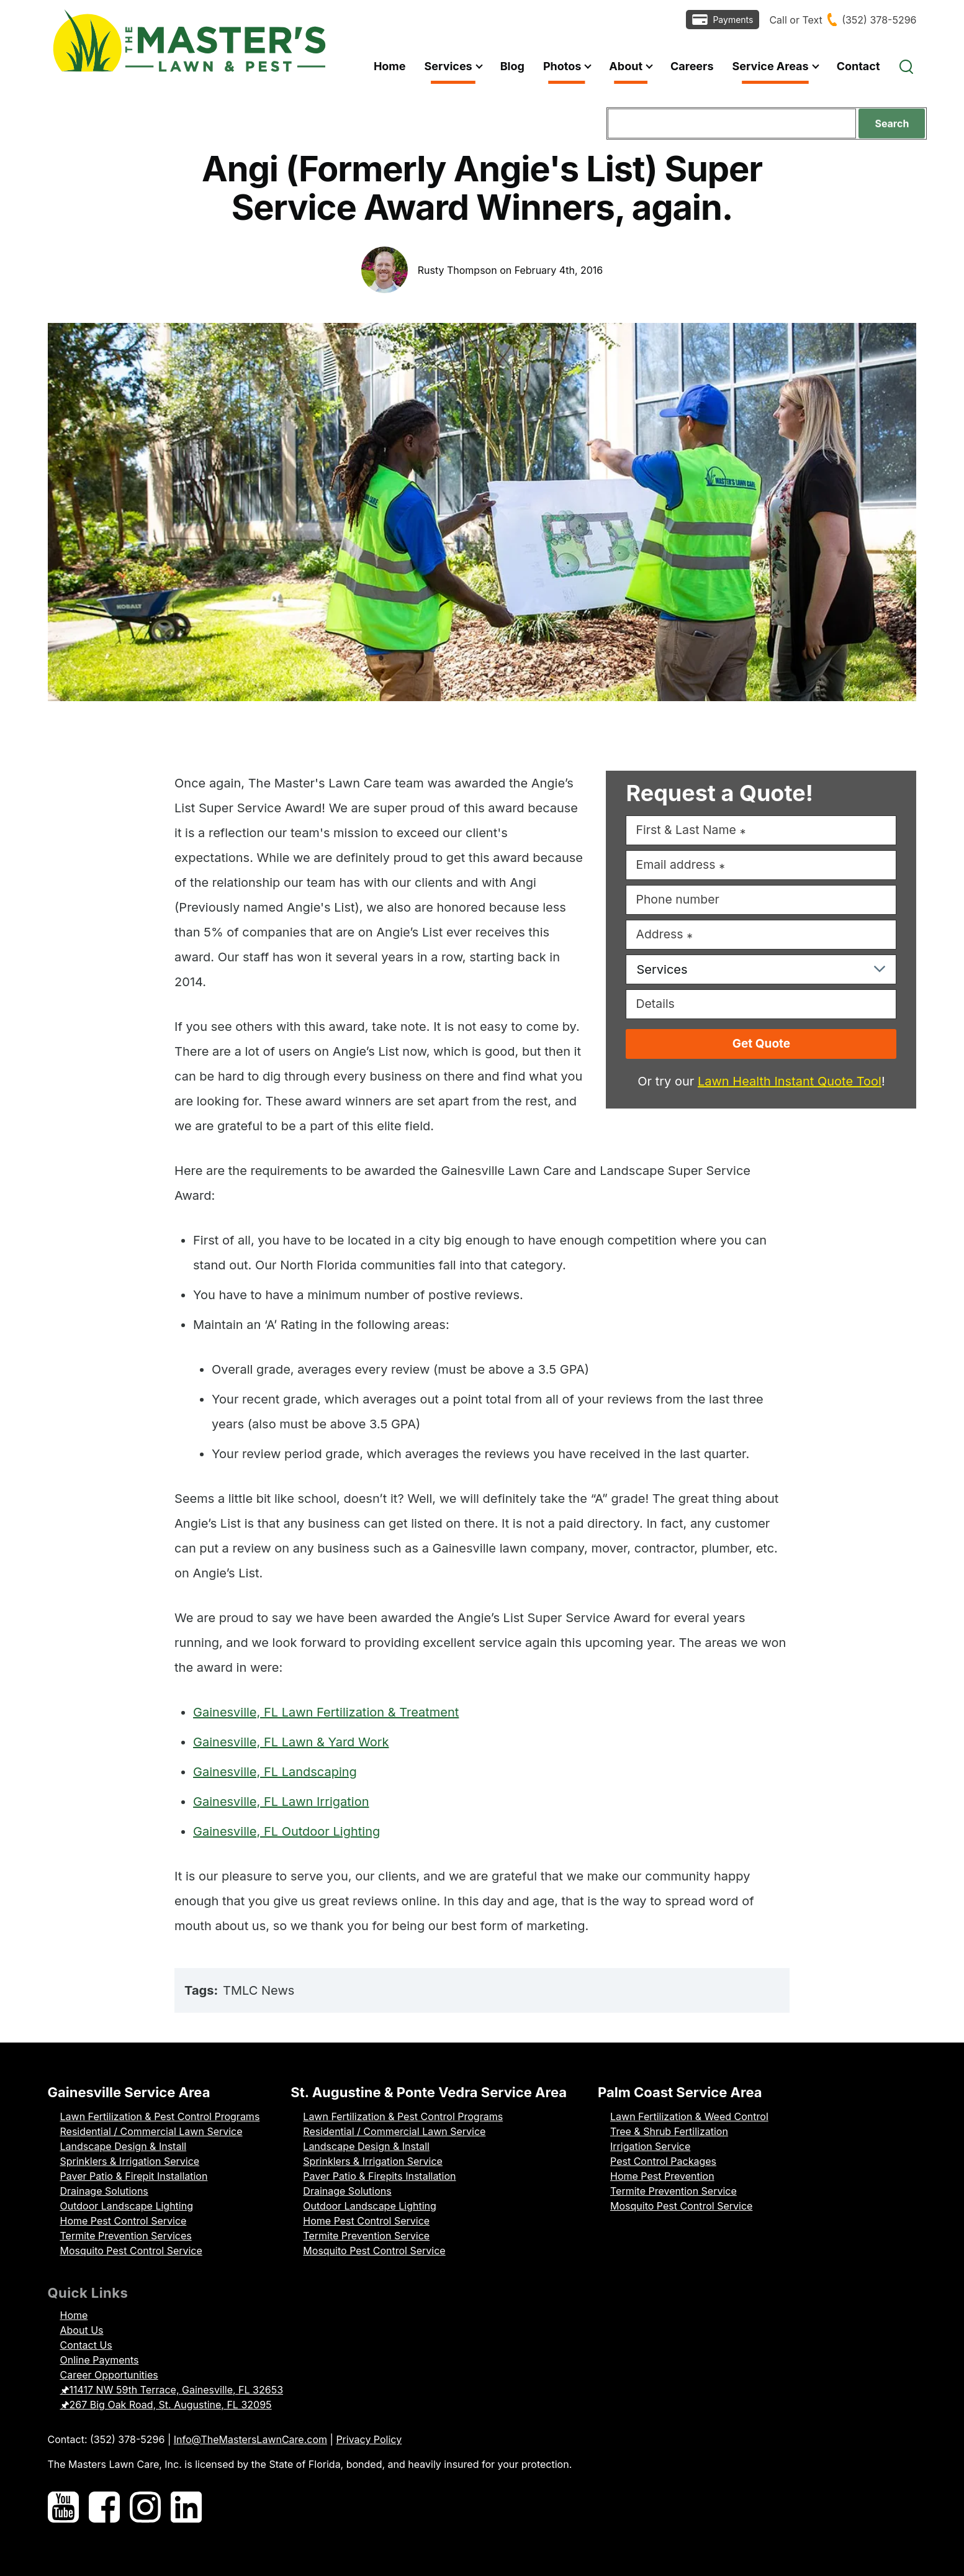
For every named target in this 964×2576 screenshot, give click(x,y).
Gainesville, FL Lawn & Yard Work (291, 1742)
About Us (82, 2330)
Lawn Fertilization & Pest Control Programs (160, 2116)
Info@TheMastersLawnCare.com (250, 2439)
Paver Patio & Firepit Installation (134, 2176)
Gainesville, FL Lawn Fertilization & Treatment (326, 1712)
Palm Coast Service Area (680, 2092)
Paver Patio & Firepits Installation (379, 2176)
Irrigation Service (650, 2146)
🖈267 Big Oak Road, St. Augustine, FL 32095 (166, 2404)
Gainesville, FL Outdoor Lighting (286, 1831)
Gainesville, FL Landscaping (275, 1771)
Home (74, 2315)
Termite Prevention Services (126, 2235)
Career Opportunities (109, 2375)
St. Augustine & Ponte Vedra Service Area (429, 2092)
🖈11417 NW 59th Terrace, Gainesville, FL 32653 (172, 2389)
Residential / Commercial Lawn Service (151, 2131)
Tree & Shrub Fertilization (669, 2131)
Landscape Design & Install (123, 2146)
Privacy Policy (369, 2439)
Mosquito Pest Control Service (131, 2250)
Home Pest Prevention (662, 2176)
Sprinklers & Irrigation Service (130, 2161)
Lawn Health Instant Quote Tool (789, 1081)
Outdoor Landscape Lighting (126, 2206)
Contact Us (86, 2345)
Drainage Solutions (104, 2191)
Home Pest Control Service (123, 2221)
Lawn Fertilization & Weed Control (689, 2116)
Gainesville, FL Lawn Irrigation (281, 1801)
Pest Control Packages (663, 2161)
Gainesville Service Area (129, 2092)
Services (661, 969)
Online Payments (99, 2360)
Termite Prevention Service (366, 2235)
